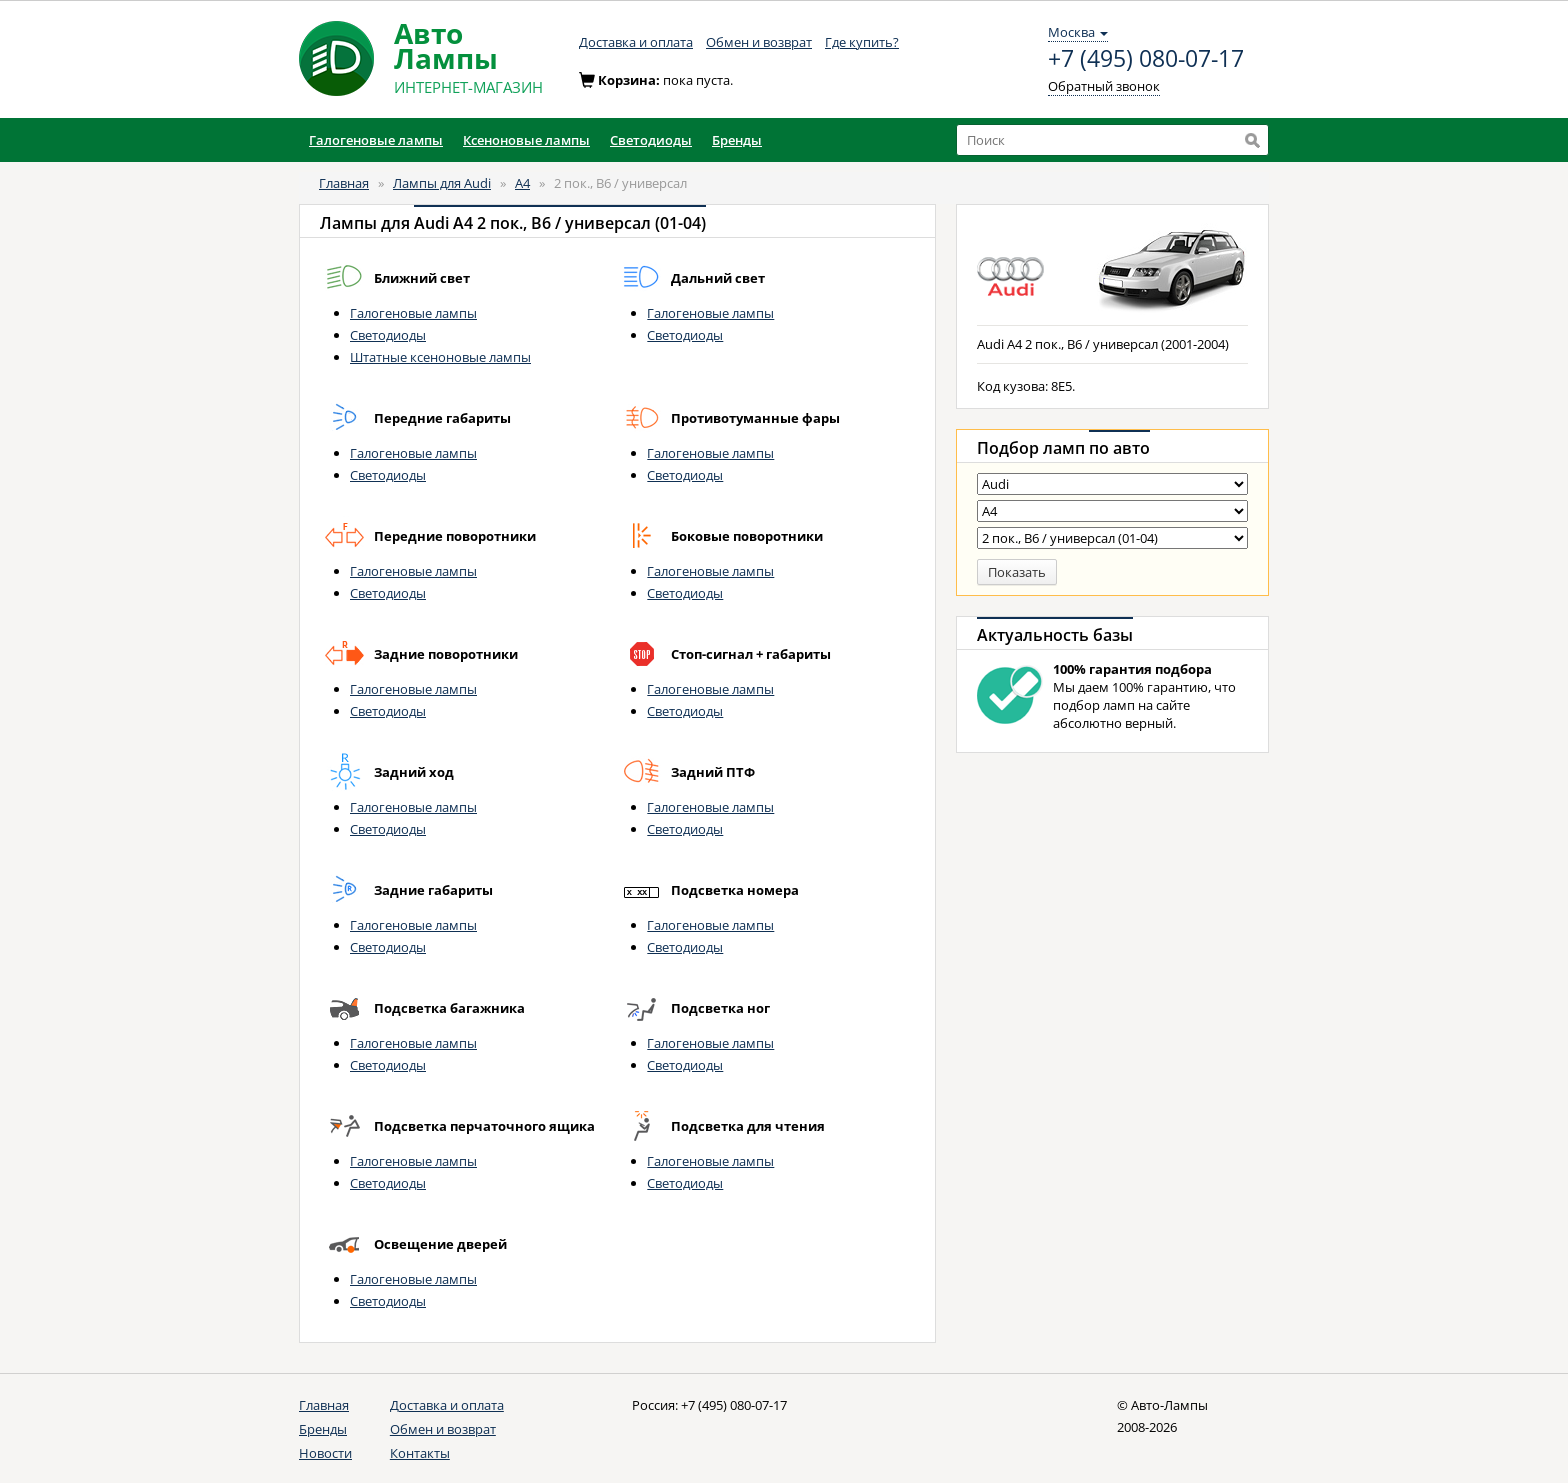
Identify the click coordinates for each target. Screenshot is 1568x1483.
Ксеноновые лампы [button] (526, 140)
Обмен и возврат (759, 42)
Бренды (323, 1429)
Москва (1078, 32)
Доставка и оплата (636, 42)
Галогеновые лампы (413, 313)
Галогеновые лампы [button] (376, 140)
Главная (344, 183)
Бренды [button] (737, 140)
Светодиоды (388, 335)
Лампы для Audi (442, 183)
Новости (325, 1453)
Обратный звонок (1104, 86)
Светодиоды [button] (651, 140)
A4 (522, 183)
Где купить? (862, 42)
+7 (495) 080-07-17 (1146, 59)
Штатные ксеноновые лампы (440, 357)
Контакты (420, 1453)
